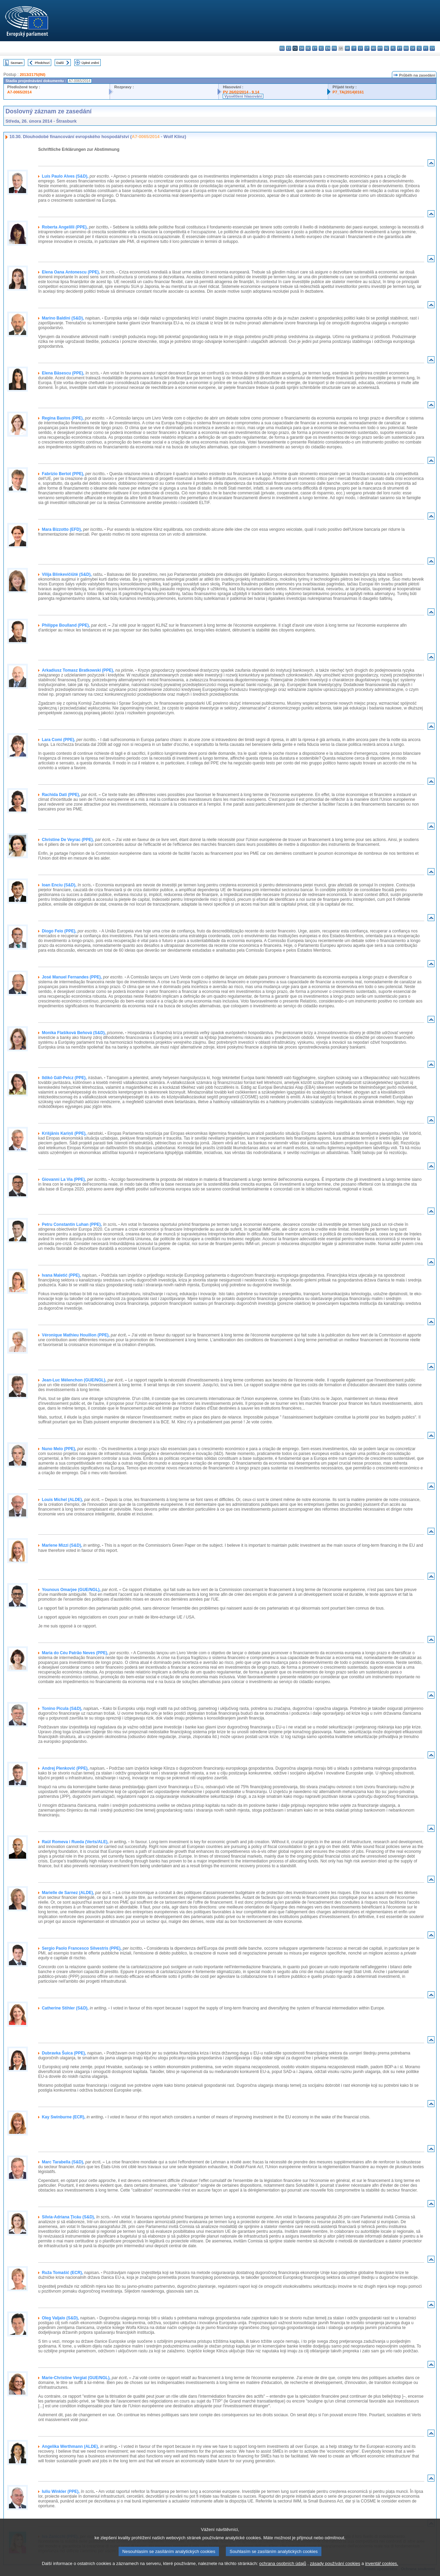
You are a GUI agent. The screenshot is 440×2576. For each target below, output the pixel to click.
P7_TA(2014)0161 (348, 92)
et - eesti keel (314, 48)
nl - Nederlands (386, 48)
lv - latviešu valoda (360, 48)
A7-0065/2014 (19, 92)
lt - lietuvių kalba (367, 48)
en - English (327, 48)
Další (60, 63)
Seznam (17, 63)
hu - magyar (373, 48)
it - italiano (353, 48)
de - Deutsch (308, 48)
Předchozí (42, 63)
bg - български (282, 48)
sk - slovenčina (412, 48)
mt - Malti (380, 48)
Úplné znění (90, 63)
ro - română (406, 48)
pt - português (399, 48)
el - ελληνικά (321, 48)
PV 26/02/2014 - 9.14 (241, 92)
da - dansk (301, 48)
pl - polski (393, 48)
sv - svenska (432, 48)
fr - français (334, 48)
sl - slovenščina (419, 48)
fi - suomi (425, 48)
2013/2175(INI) (32, 74)
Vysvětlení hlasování (243, 96)
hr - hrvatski (347, 48)
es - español (288, 48)
